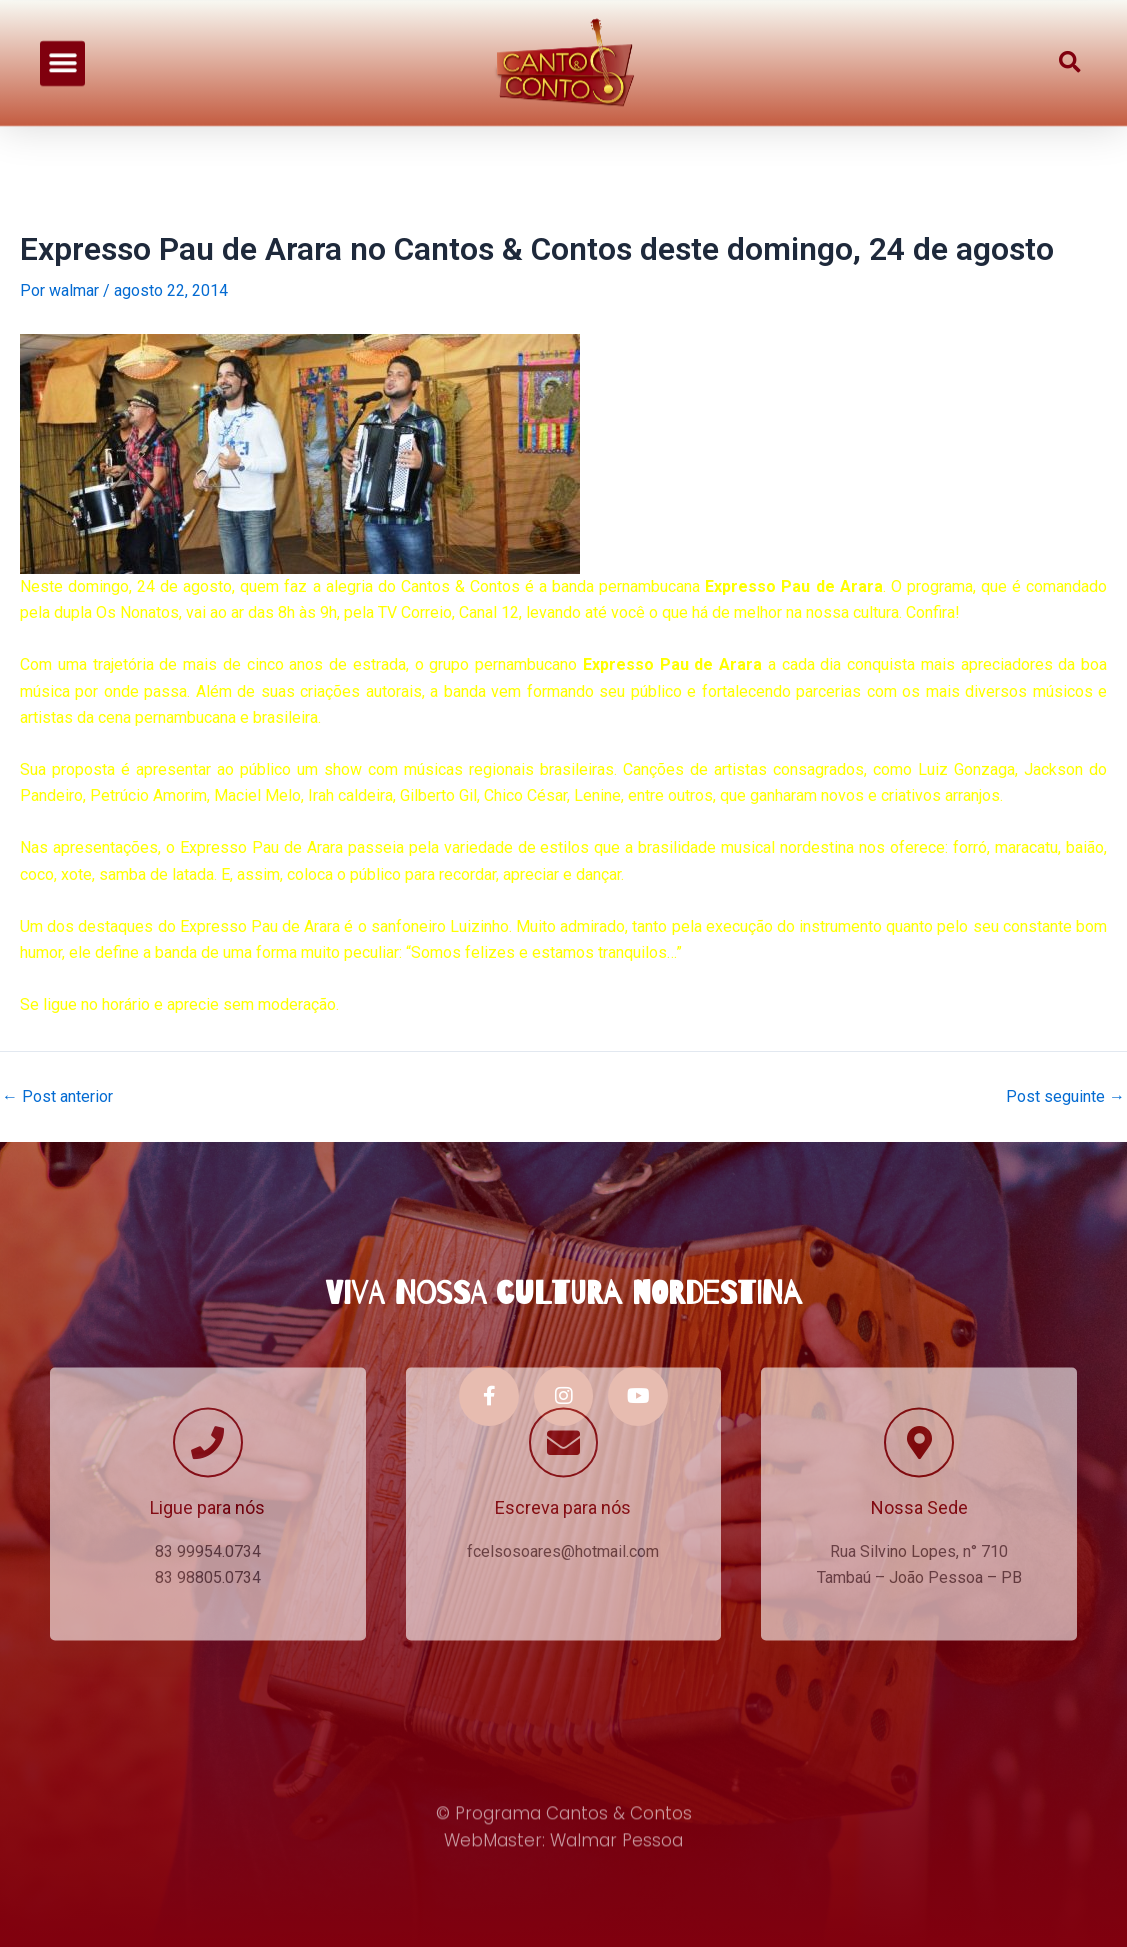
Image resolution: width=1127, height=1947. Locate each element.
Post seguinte (1065, 1097)
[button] (62, 27)
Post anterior (57, 1097)
